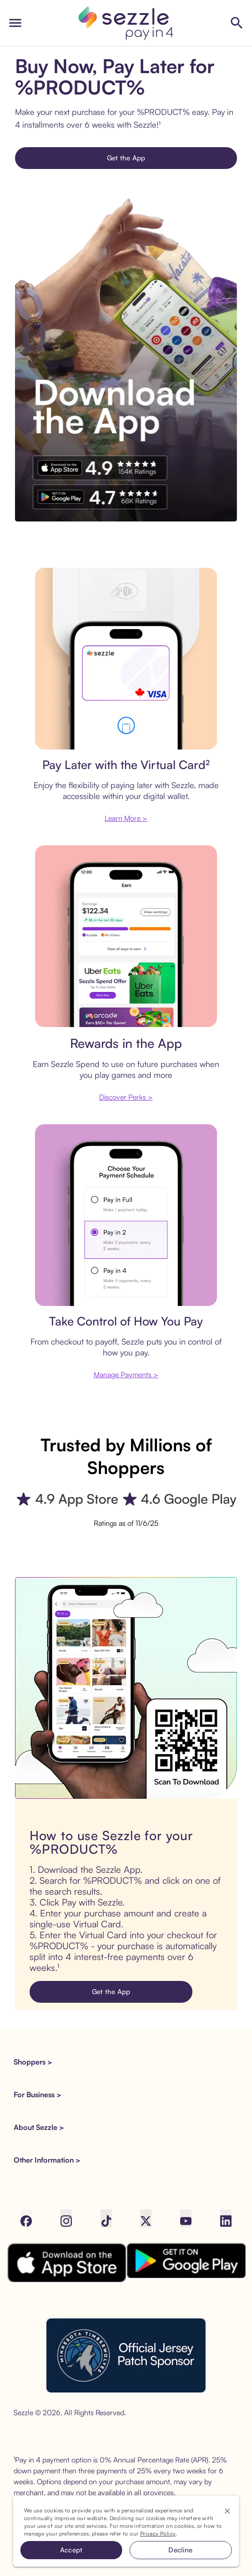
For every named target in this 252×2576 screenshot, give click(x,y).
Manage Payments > (126, 1374)
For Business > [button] (37, 2094)
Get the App (126, 158)
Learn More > (126, 818)
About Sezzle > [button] (39, 2127)
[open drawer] (15, 23)
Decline (180, 2550)
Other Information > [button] (47, 2159)
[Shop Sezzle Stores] (236, 23)
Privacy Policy (158, 2533)
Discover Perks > (126, 1097)
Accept (71, 2550)
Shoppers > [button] (33, 2061)
